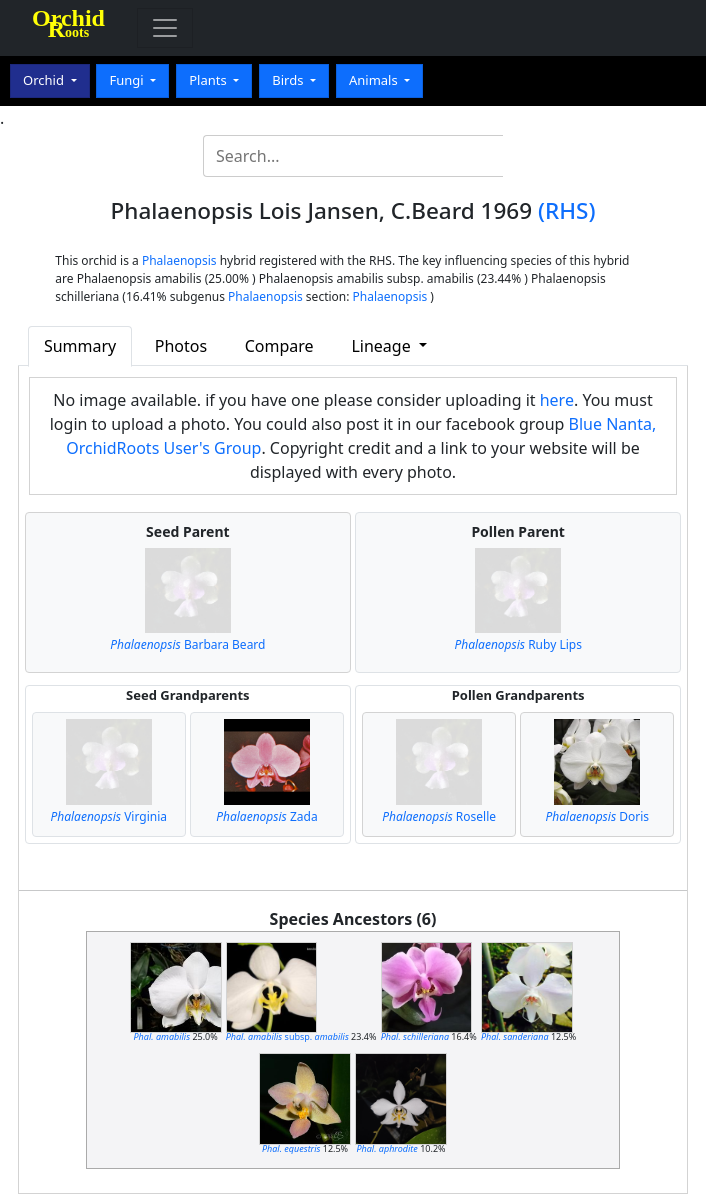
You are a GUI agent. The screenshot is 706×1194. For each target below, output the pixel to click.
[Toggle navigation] (165, 28)
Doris (597, 816)
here (557, 400)
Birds (289, 80)
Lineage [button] (382, 346)
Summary (80, 346)
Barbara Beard (187, 644)
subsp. (287, 1036)
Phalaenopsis (179, 260)
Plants (209, 80)
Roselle (439, 816)
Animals (375, 80)
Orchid (45, 80)
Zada (266, 816)
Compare (279, 346)
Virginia (108, 816)
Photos (181, 346)
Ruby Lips (518, 644)
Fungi (128, 80)
